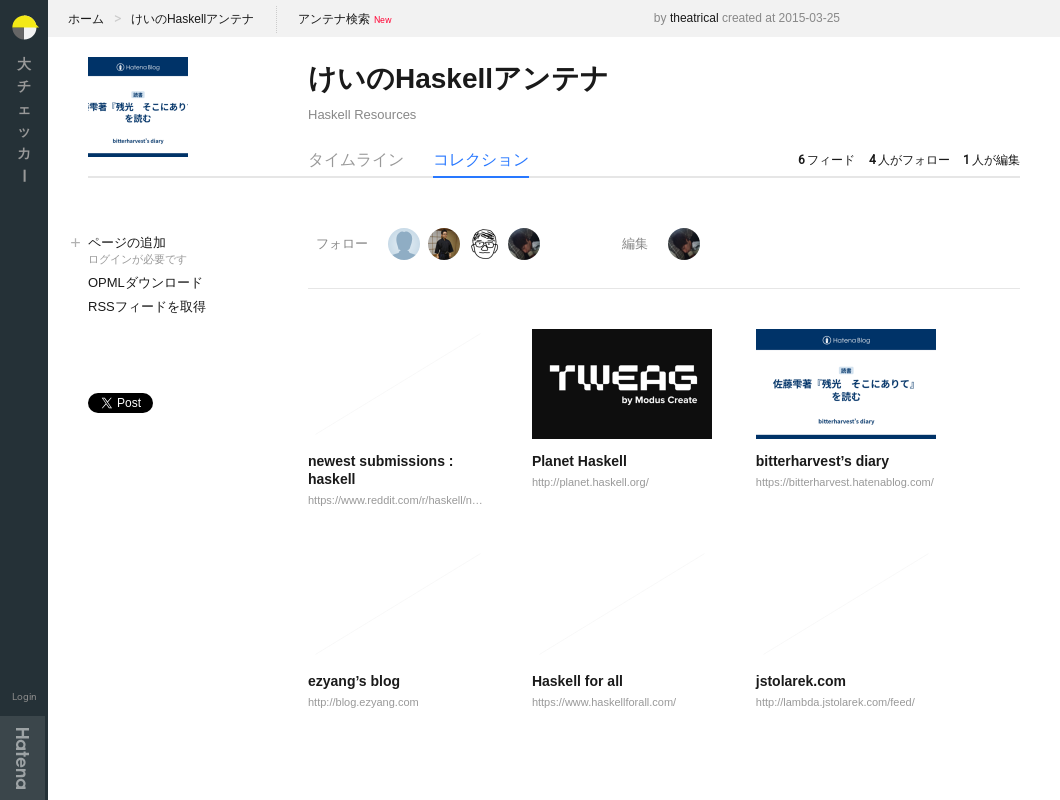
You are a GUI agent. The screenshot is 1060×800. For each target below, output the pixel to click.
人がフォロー (909, 160)
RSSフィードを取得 (147, 306)
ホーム (86, 19)
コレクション (481, 159)
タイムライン (356, 159)
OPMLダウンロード (145, 282)
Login (24, 696)
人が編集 (991, 160)
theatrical (694, 18)
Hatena (22, 758)
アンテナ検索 (334, 19)
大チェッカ (24, 119)
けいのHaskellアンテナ (192, 19)
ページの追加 (178, 251)
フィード (826, 160)
